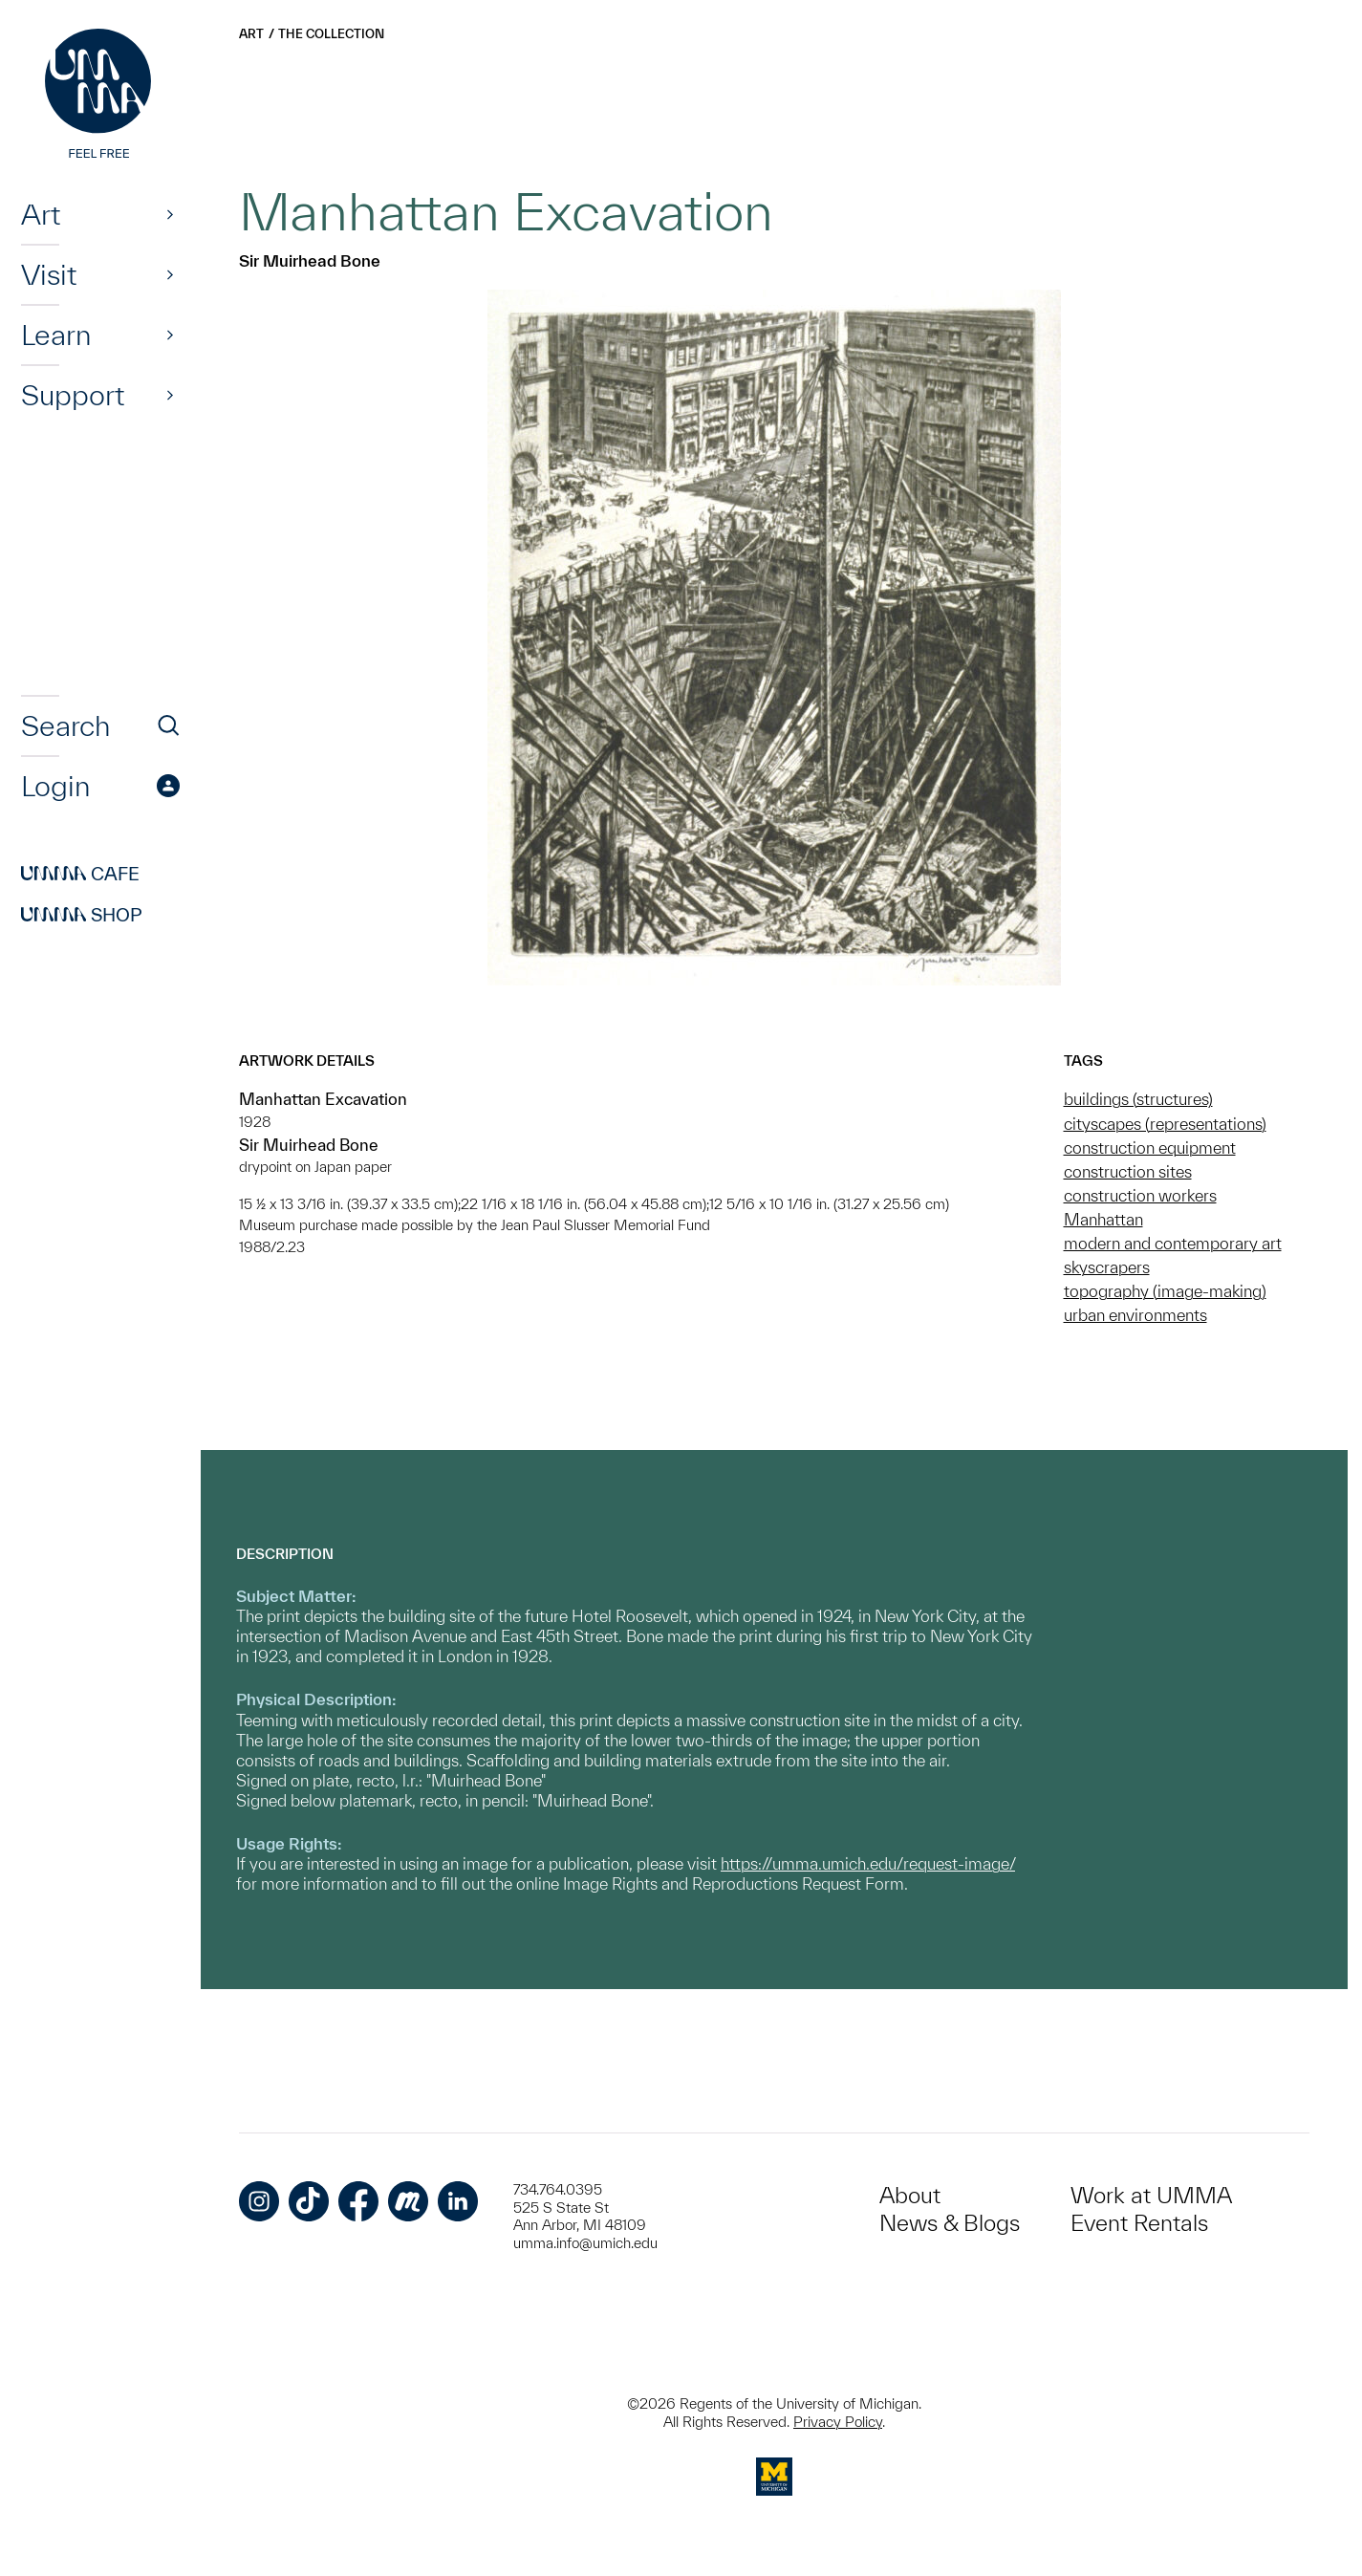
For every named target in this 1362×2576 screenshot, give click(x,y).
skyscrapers (1107, 1267)
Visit (48, 274)
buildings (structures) (1138, 1099)
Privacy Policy (837, 2422)
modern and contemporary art (1173, 1243)
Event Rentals (1139, 2223)
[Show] (170, 214)
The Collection (331, 34)
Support (72, 395)
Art (40, 214)
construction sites (1128, 1171)
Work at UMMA (1151, 2195)
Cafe (80, 873)
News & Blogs (949, 2223)
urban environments (1135, 1315)
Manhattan (1103, 1219)
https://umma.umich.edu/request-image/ (868, 1863)
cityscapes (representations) (1165, 1124)
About (909, 2195)
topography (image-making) (1165, 1291)
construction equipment (1150, 1147)
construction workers (1140, 1195)
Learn (56, 334)
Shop (81, 914)
